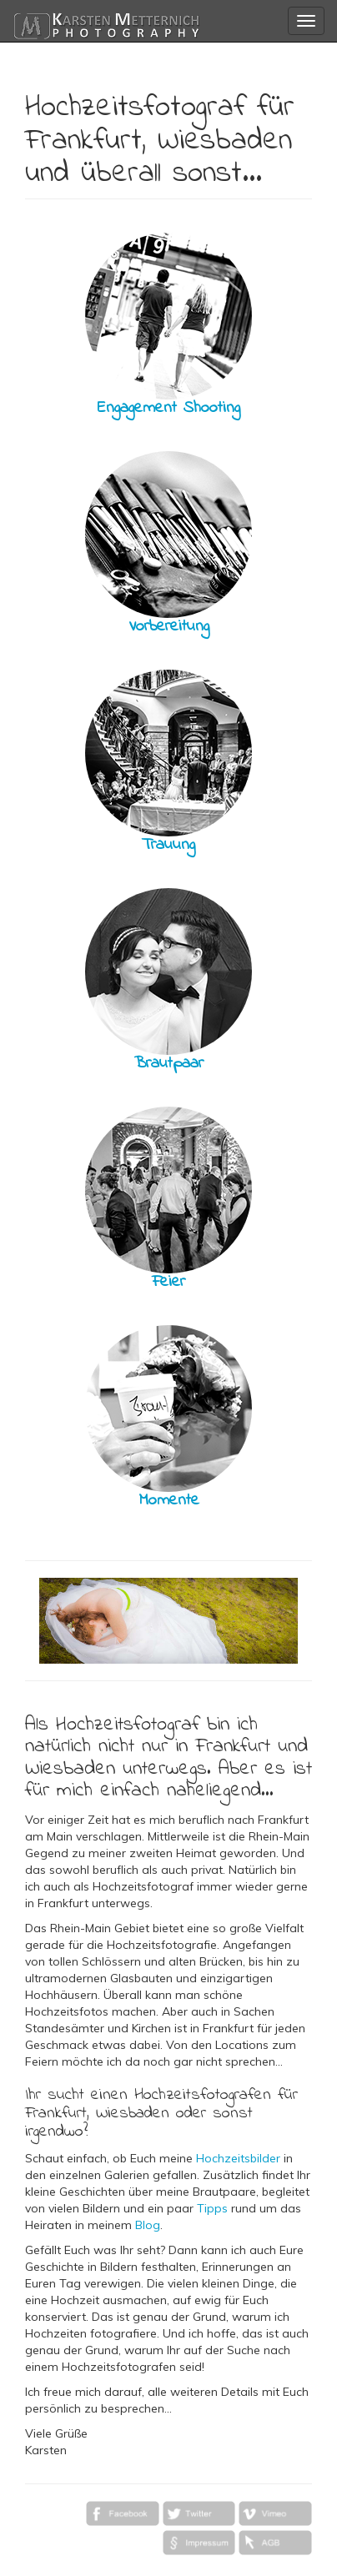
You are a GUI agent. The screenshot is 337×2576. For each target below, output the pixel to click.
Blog (147, 2224)
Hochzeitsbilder (238, 2158)
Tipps (212, 2208)
